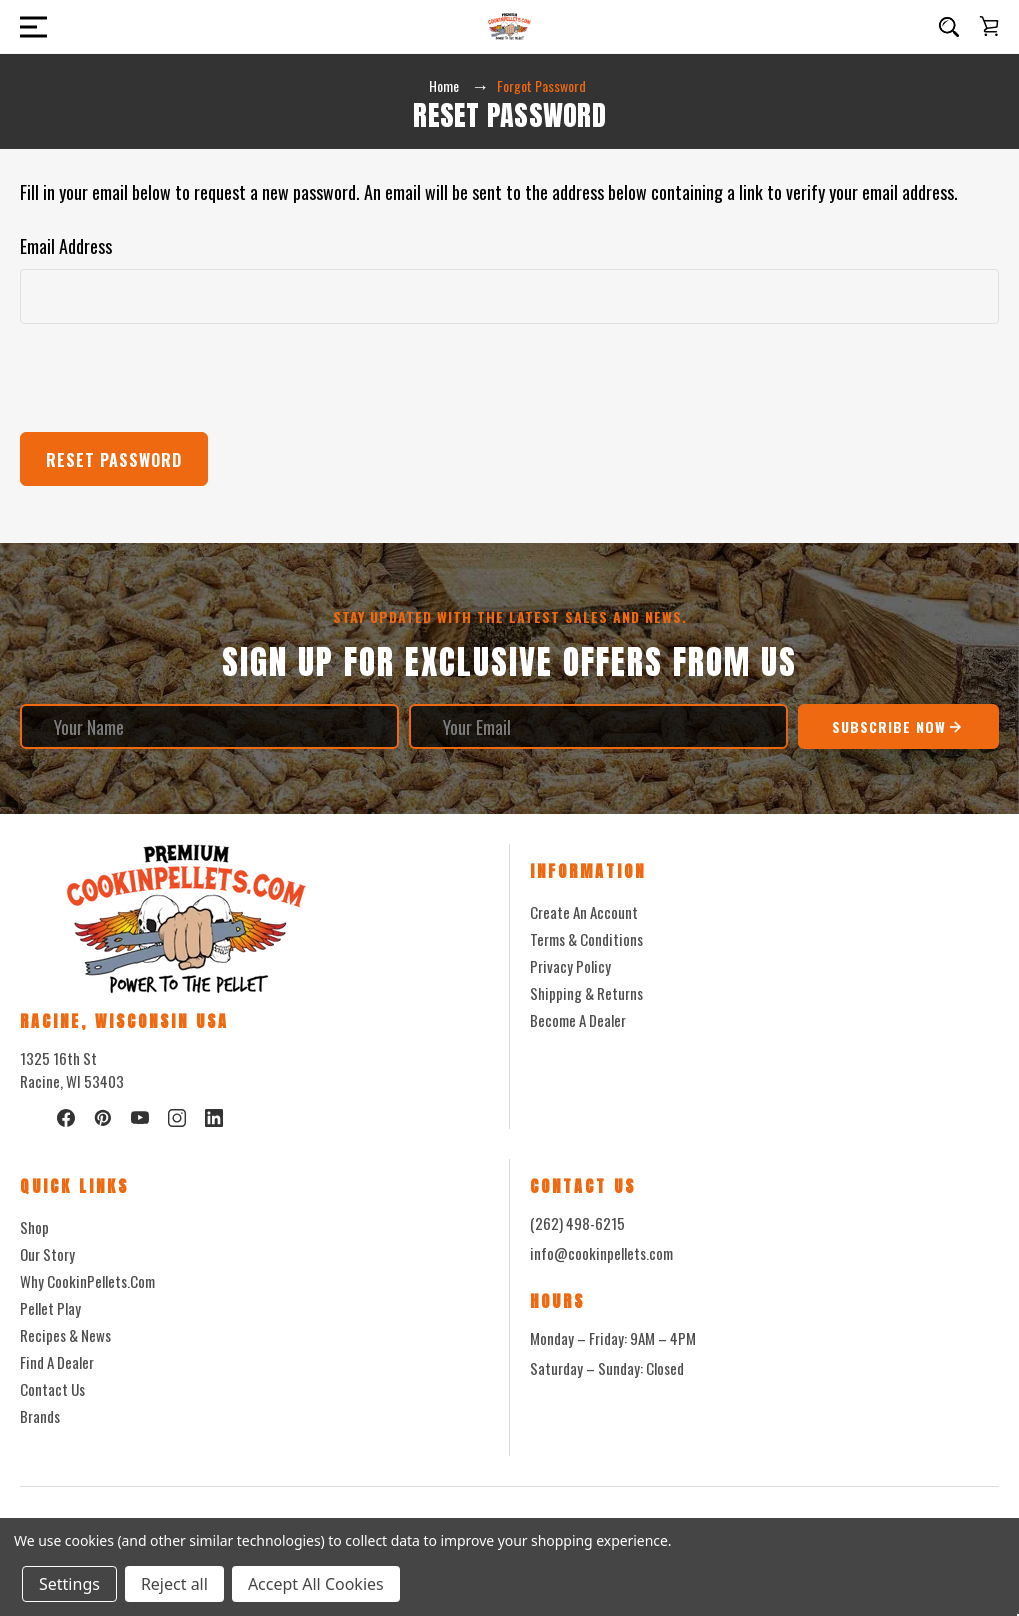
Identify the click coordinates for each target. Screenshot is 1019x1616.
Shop (34, 1227)
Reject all (174, 1584)
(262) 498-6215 (577, 1223)
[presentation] (172, 378)
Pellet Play (50, 1308)
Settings (69, 1584)
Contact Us (52, 1389)
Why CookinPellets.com (87, 1281)
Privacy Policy (570, 966)
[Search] (949, 27)
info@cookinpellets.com (601, 1253)
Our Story (47, 1254)
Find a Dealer (57, 1362)
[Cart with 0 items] (989, 26)
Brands (40, 1416)
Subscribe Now (898, 726)
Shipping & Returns (586, 993)
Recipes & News (65, 1335)
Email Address (66, 246)
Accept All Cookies (316, 1584)
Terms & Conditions (586, 939)
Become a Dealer (578, 1020)
